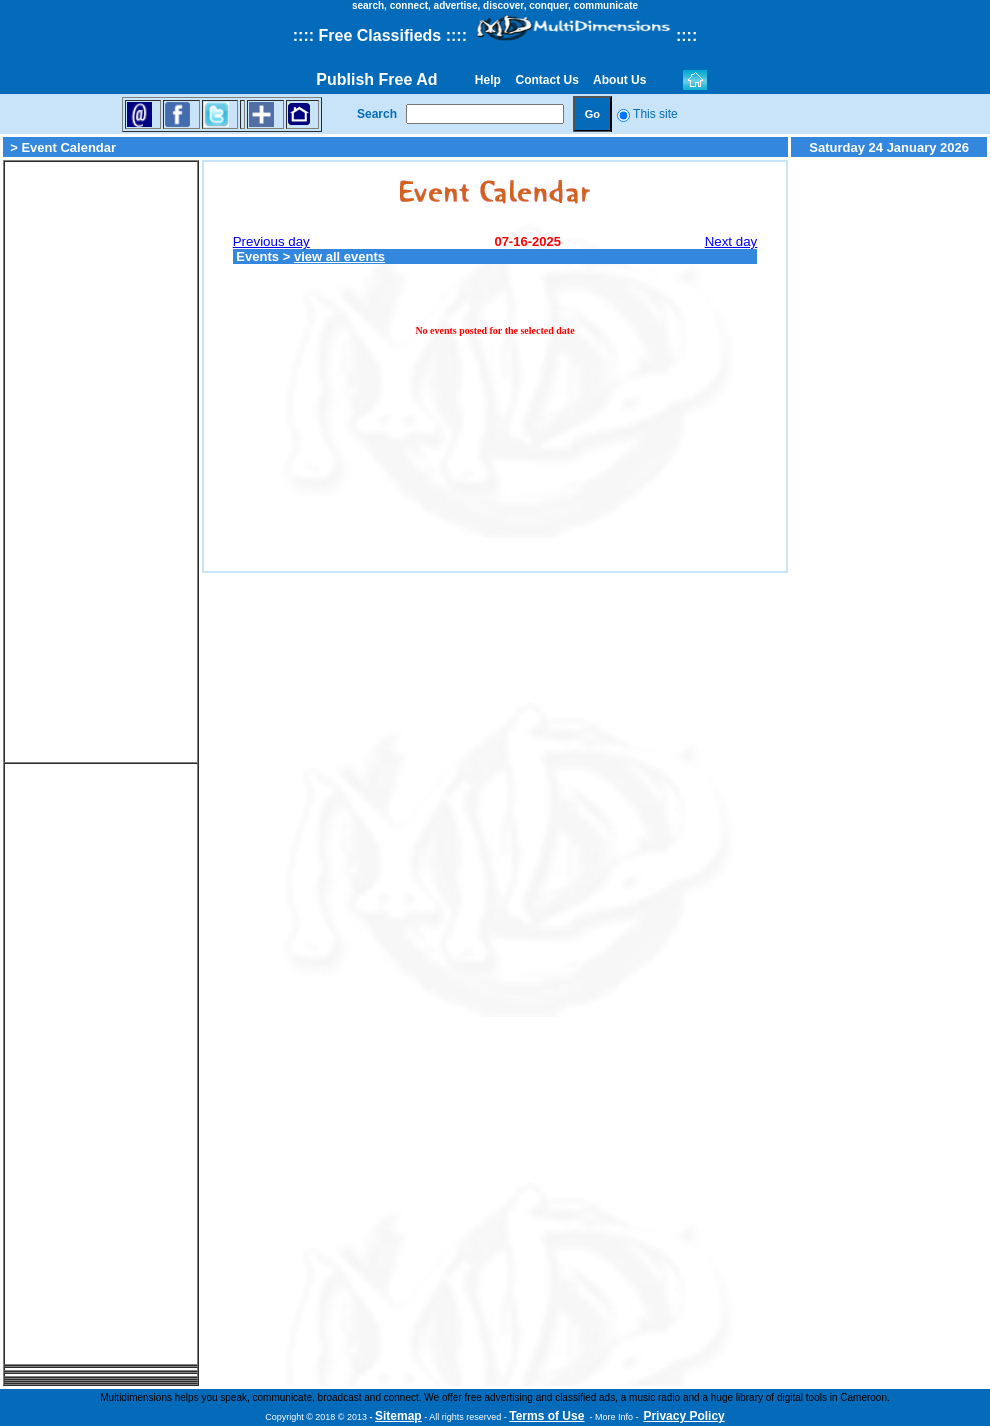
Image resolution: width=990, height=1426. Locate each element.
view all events (339, 256)
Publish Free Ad (376, 79)
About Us (620, 80)
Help (487, 80)
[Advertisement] (101, 462)
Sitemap (398, 1416)
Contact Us (547, 80)
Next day (731, 241)
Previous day (271, 241)
